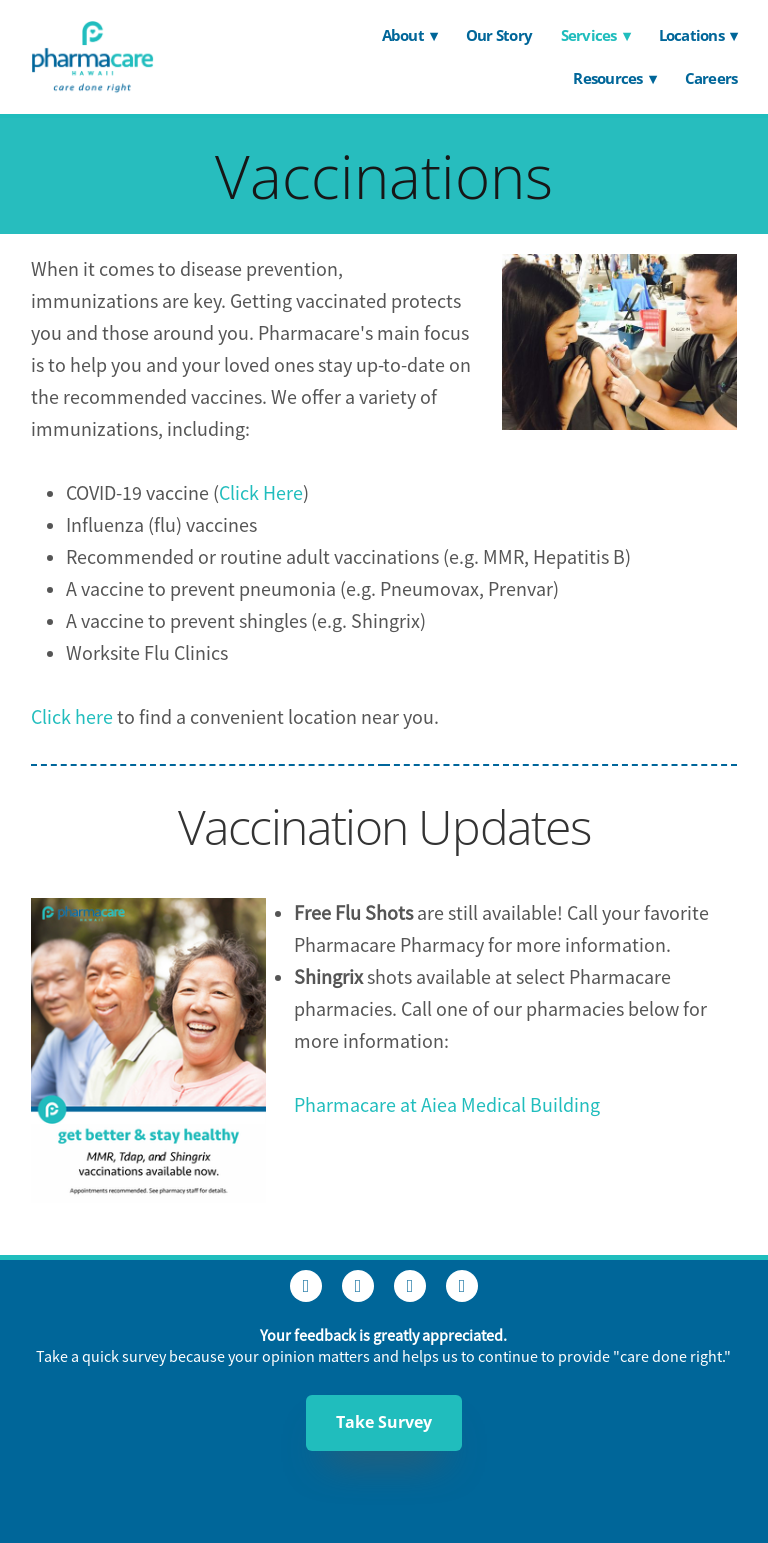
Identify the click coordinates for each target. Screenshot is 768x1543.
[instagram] (358, 1286)
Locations (698, 35)
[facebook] (306, 1286)
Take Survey (384, 1422)
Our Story (499, 35)
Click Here (261, 493)
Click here (74, 717)
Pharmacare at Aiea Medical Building (447, 1105)
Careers (711, 78)
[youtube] (462, 1286)
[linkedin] (410, 1286)
